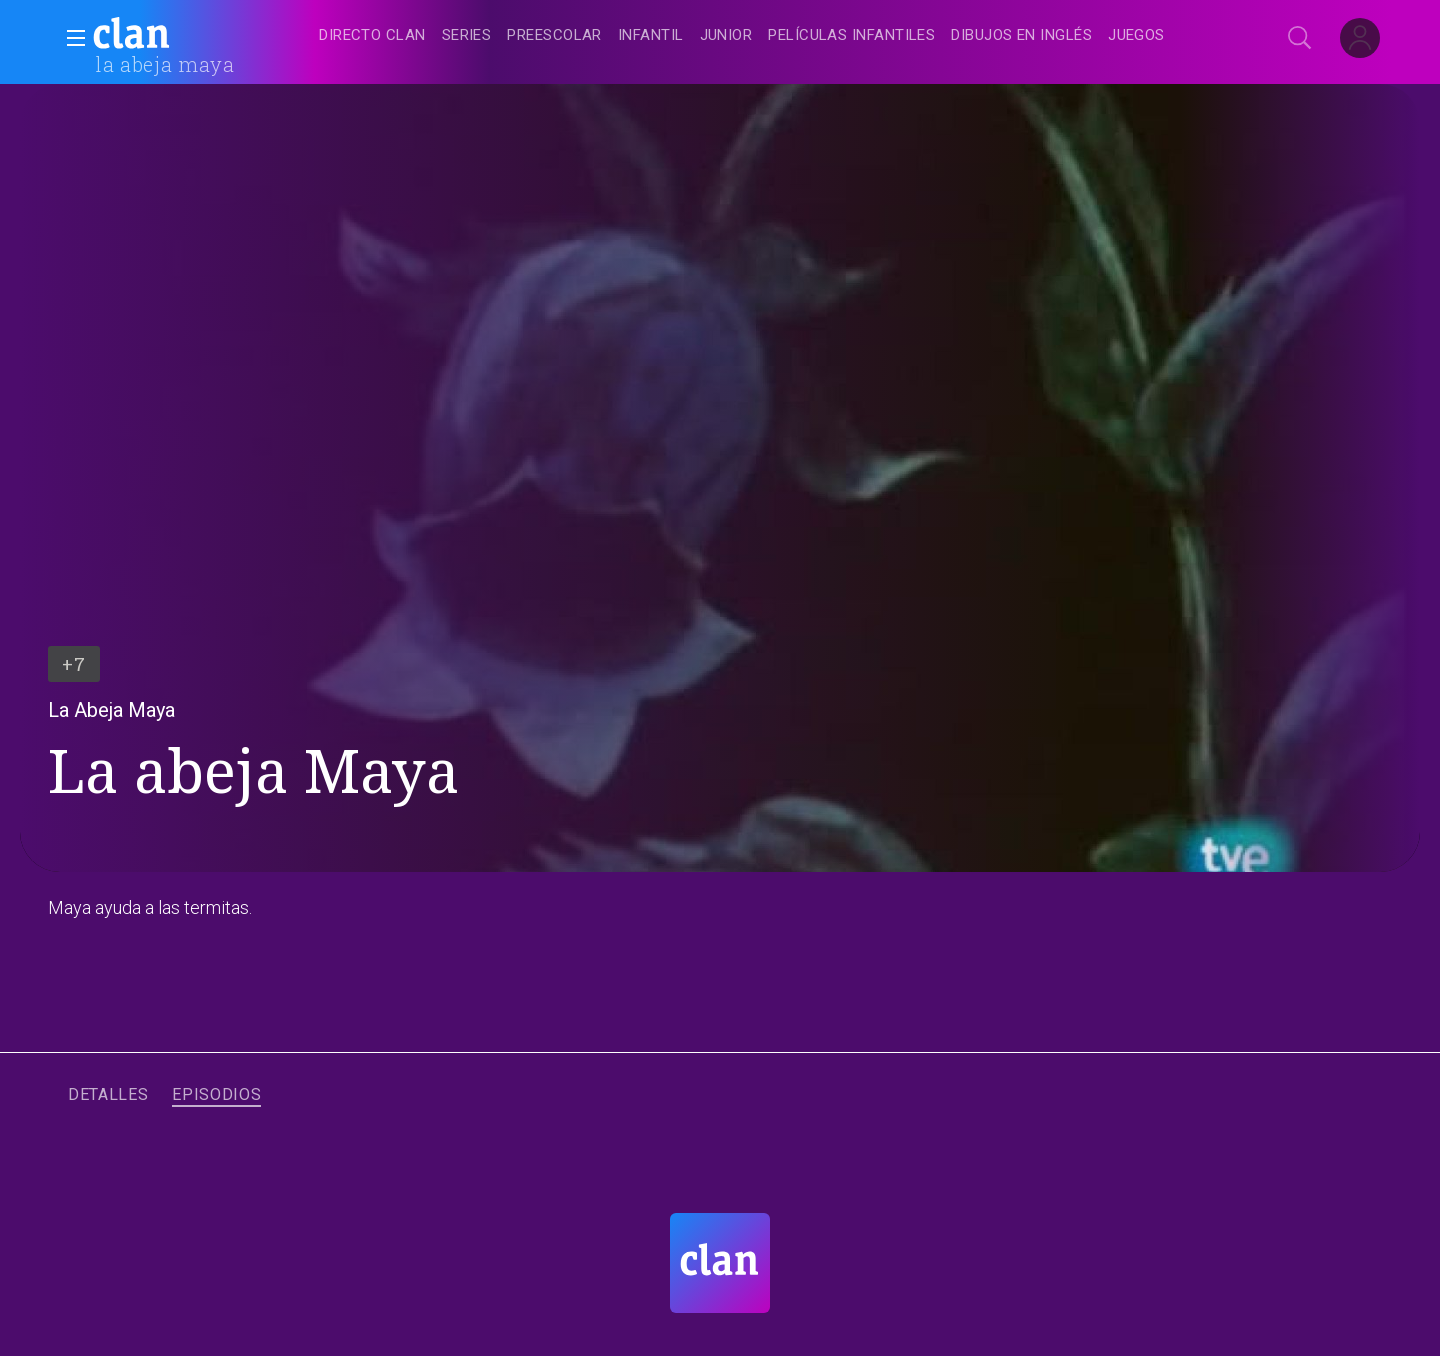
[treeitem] (372, 36)
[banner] (180, 36)
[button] (70, 38)
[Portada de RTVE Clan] (720, 1263)
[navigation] (742, 36)
